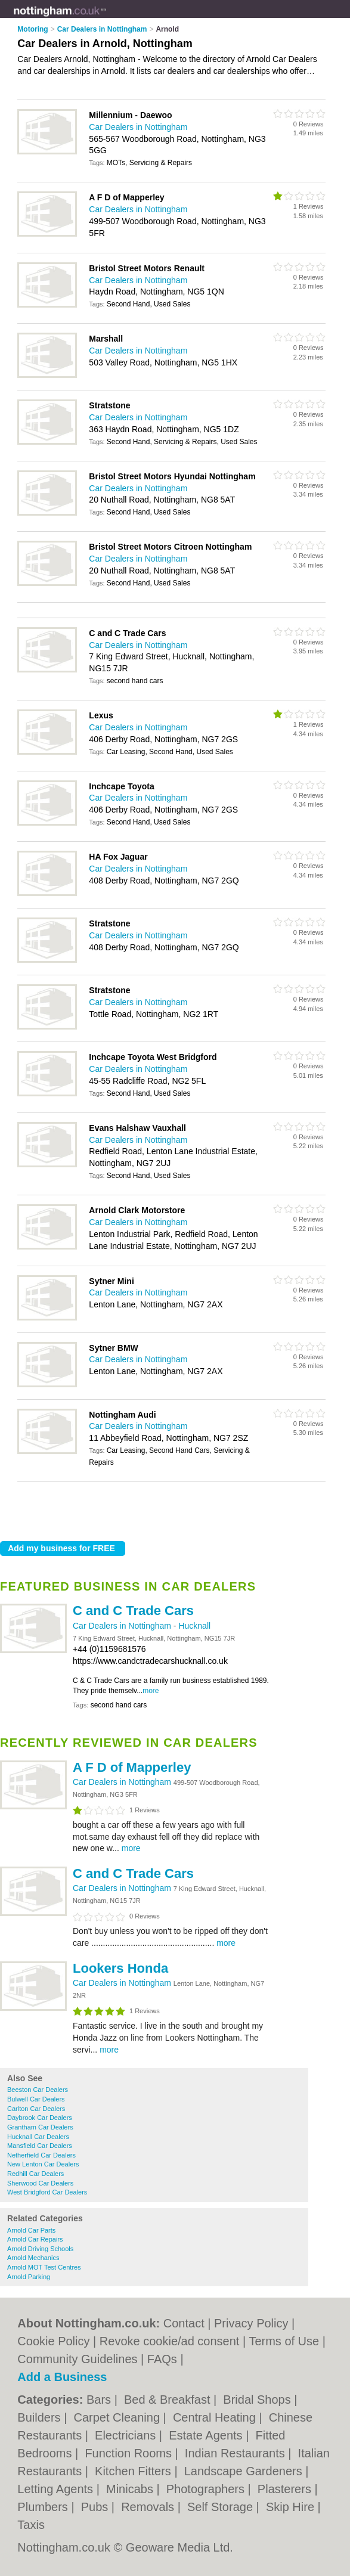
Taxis (31, 2524)
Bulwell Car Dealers (36, 2099)
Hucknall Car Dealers (38, 2136)
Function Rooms (130, 2453)
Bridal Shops (258, 2399)
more (151, 1691)
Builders (40, 2417)
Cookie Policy (53, 2341)
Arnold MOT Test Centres (44, 2267)
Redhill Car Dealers (35, 2173)
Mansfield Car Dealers (39, 2145)
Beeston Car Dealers (37, 2089)
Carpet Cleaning (118, 2417)
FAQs (162, 2359)
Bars (100, 2399)
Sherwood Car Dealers (40, 2183)
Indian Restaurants (236, 2453)
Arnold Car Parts (31, 2230)
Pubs (96, 2506)
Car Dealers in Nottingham (123, 1625)
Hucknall (194, 1625)
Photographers (207, 2489)
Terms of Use (284, 2341)
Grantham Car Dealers (40, 2127)
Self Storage (221, 2506)
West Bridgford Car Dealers (47, 2192)
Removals (149, 2506)
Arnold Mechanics (33, 2257)
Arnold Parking (28, 2276)
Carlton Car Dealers (36, 2108)
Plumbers (44, 2506)
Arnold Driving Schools (40, 2248)
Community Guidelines (77, 2359)
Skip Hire (292, 2506)
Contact (184, 2323)
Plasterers (286, 2489)
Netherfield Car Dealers (41, 2155)
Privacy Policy (251, 2323)
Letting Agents (56, 2489)
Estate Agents (207, 2435)
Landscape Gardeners (244, 2471)
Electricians (127, 2435)
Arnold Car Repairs (35, 2239)
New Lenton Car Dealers (43, 2164)
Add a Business (62, 2376)
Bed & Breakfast (168, 2399)
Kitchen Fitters (134, 2471)
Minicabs (131, 2489)
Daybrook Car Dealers (39, 2117)
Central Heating (216, 2417)
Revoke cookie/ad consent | (174, 2341)
